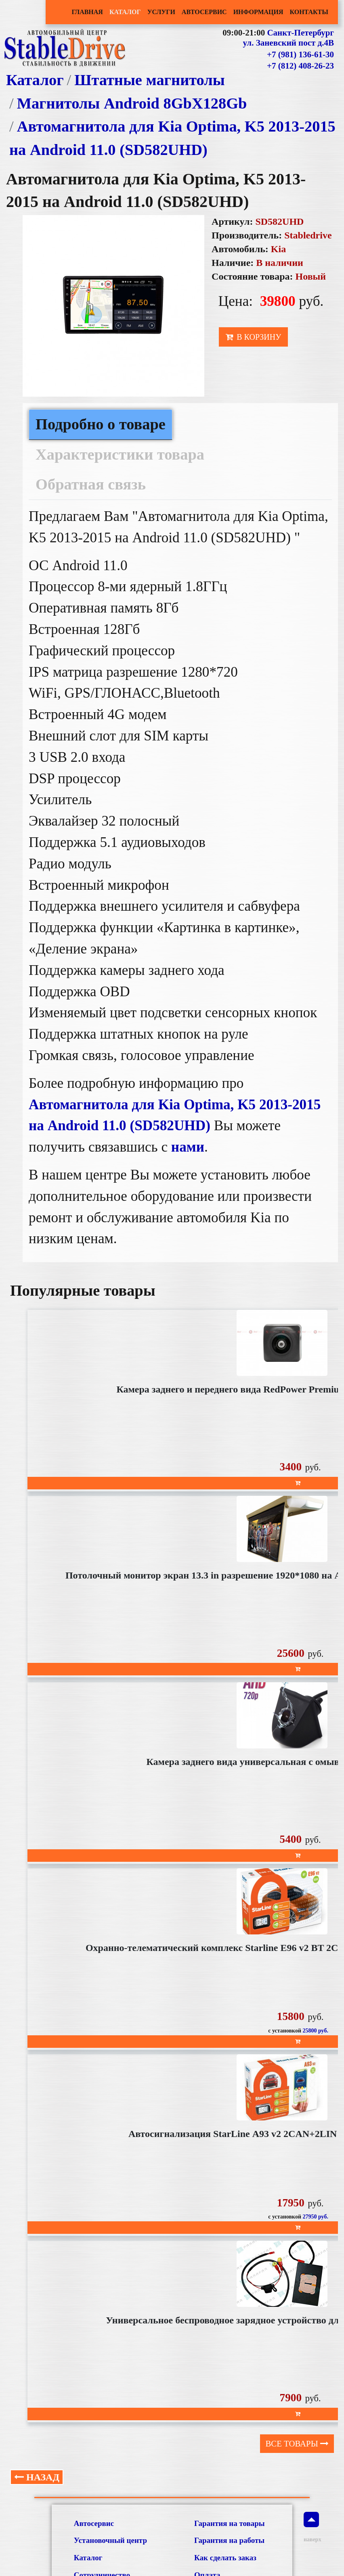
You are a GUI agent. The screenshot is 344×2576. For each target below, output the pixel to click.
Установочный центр (110, 2540)
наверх (311, 2527)
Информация (258, 11)
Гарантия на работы (229, 2540)
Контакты (308, 11)
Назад (36, 2477)
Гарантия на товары (229, 2523)
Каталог (125, 11)
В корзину (253, 336)
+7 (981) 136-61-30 (300, 54)
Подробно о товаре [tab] (101, 424)
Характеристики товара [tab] (120, 454)
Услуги (161, 11)
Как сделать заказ (225, 2557)
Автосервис (204, 11)
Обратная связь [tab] (91, 484)
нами (187, 1147)
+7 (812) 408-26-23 (300, 66)
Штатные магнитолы (149, 79)
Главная (87, 11)
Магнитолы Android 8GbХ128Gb (132, 103)
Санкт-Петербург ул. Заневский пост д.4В (288, 38)
